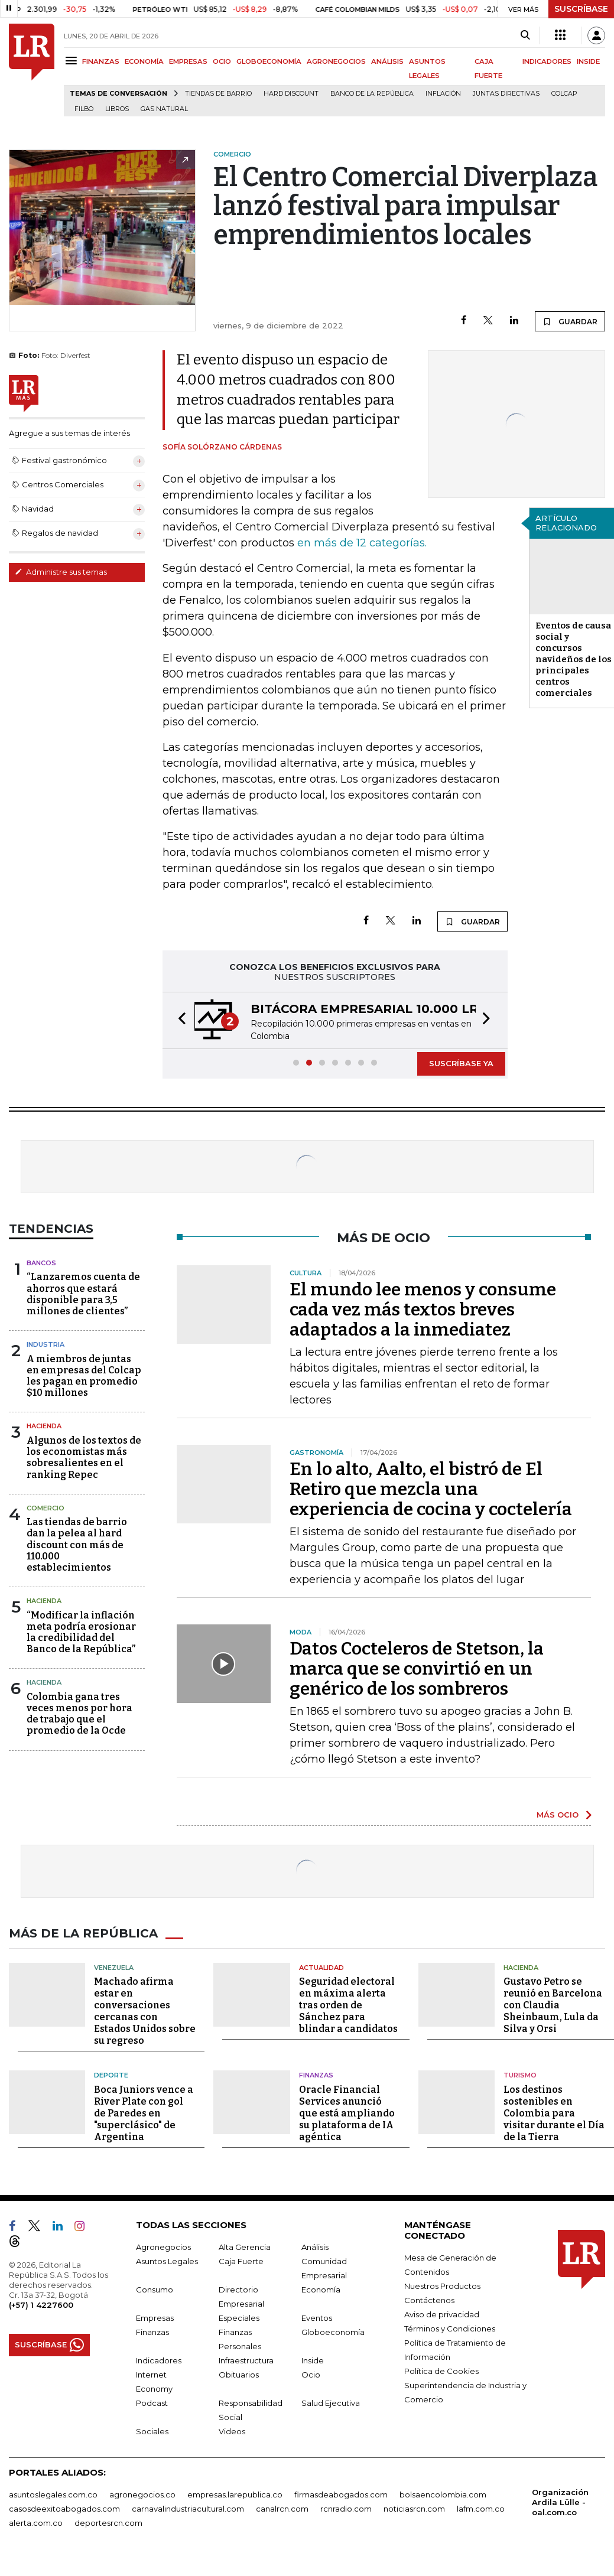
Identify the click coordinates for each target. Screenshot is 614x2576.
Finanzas (316, 2075)
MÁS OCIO (558, 1814)
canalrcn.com (282, 2508)
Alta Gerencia (245, 2247)
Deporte (111, 2075)
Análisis (315, 2247)
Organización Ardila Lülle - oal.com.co (560, 2502)
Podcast (152, 2403)
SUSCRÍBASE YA (461, 1063)
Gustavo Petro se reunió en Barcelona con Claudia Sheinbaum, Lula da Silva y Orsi (552, 2005)
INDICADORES (546, 61)
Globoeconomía (333, 2332)
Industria (45, 1344)
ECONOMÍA (144, 61)
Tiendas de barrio (218, 93)
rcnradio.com (346, 2508)
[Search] (525, 35)
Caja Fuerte (241, 2261)
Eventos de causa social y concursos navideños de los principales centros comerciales (573, 659)
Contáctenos (429, 2300)
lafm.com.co (481, 2508)
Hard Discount (291, 93)
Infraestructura (246, 2360)
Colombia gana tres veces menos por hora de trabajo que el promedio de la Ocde (79, 1714)
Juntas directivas (506, 93)
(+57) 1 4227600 (41, 2305)
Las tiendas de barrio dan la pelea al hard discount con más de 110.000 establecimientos (77, 1544)
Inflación (443, 93)
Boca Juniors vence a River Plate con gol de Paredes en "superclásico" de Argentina (143, 2113)
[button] (178, 1020)
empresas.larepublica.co (234, 2494)
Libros (117, 109)
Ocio (310, 2374)
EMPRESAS (188, 61)
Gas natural (164, 109)
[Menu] (73, 61)
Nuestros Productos (442, 2286)
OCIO (222, 61)
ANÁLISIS (387, 61)
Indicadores (158, 2360)
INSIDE (588, 61)
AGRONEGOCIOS (336, 61)
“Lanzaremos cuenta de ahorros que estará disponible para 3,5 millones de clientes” (83, 1294)
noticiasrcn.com (414, 2508)
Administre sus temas (61, 572)
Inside (312, 2360)
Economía (320, 2289)
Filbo (83, 109)
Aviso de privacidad (441, 2314)
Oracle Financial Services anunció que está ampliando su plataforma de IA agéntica (347, 2113)
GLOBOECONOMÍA (268, 61)
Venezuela (114, 1967)
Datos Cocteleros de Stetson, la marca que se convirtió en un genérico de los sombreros (417, 1668)
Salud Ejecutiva (330, 2403)
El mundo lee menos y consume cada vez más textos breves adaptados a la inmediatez (423, 1309)
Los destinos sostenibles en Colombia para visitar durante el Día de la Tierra (554, 2113)
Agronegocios (163, 2247)
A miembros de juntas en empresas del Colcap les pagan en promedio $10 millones (84, 1376)
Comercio (45, 1508)
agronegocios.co (142, 2494)
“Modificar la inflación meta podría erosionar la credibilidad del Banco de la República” (81, 1632)
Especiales (239, 2318)
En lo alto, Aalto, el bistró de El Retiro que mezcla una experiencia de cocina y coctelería (431, 1489)
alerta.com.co (36, 2523)
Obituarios (239, 2374)
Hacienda (44, 1426)
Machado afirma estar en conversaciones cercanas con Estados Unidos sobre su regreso (145, 2011)
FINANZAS (100, 61)
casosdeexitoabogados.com (64, 2508)
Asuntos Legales (167, 2261)
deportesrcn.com (108, 2523)
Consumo (154, 2289)
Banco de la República (372, 93)
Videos (232, 2431)
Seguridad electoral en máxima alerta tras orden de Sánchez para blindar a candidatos (348, 2005)
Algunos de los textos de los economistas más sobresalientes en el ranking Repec (84, 1457)
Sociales (152, 2431)
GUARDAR (569, 321)
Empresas (155, 2318)
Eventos (316, 2318)
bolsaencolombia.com (442, 2494)
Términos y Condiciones (449, 2328)
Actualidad (321, 1967)
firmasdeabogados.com (341, 2494)
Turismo (520, 2075)
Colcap (564, 93)
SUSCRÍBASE (581, 9)
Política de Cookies (441, 2371)
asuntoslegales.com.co (53, 2494)
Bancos (41, 1263)
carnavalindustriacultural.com (188, 2508)
